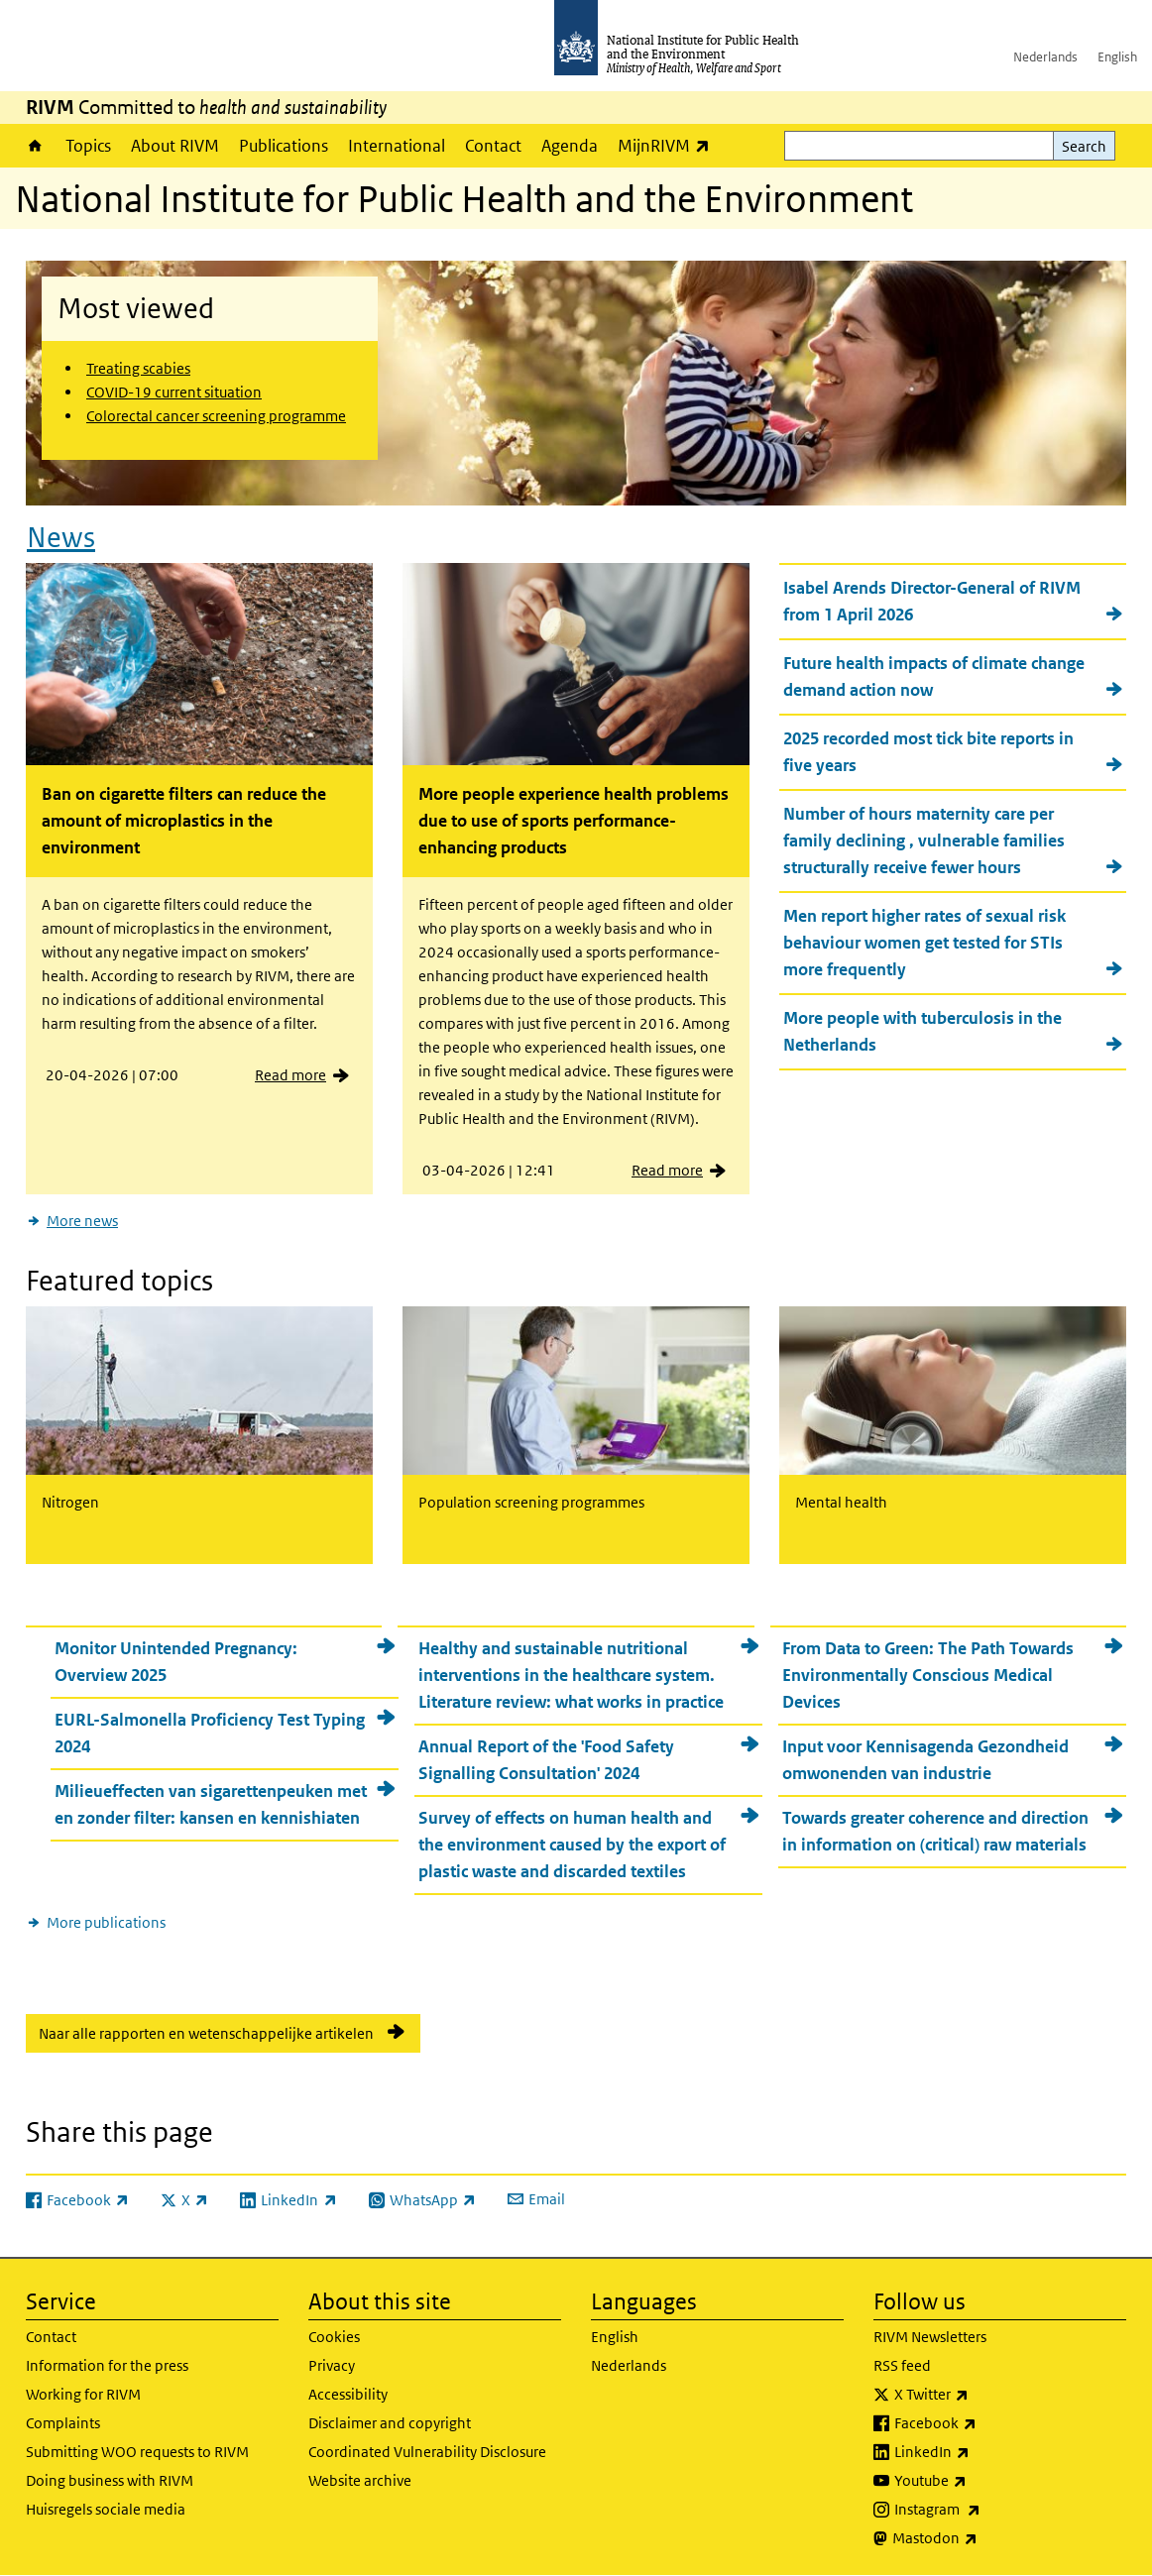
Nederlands (1045, 57)
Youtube (982, 2481)
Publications (283, 146)
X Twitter (983, 2395)
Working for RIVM (83, 2394)
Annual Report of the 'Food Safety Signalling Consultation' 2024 (546, 1760)
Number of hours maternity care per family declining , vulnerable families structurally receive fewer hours (924, 840)
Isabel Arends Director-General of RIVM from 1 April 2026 (932, 601)
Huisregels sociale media (105, 2509)
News (61, 537)
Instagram (989, 2509)
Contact (493, 146)
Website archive (359, 2480)
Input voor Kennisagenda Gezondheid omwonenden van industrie (925, 1760)
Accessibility (348, 2394)
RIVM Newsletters (929, 2336)
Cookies (334, 2336)
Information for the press (107, 2365)
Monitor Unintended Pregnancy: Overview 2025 (176, 1661)
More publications (106, 1922)
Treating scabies (138, 368)
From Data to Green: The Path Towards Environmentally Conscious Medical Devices (928, 1675)
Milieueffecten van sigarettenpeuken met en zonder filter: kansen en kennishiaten (211, 1804)
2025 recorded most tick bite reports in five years (928, 752)
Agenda (569, 146)
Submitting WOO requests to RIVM (137, 2451)
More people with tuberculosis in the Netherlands (922, 1031)
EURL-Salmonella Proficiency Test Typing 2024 (210, 1733)
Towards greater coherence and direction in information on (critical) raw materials (935, 1831)
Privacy (331, 2365)
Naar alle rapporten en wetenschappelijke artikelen (206, 2033)
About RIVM (175, 146)
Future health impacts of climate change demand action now (934, 676)
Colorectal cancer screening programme (216, 415)
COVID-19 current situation (174, 392)
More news (82, 1220)
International (396, 146)
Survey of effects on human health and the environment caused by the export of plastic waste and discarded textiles (572, 1844)
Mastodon (987, 2538)
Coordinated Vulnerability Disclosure (427, 2451)
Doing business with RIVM (109, 2480)
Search (1084, 146)
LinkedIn (984, 2452)
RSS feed (902, 2365)
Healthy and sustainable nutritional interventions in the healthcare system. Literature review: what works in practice (571, 1675)
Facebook (987, 2423)
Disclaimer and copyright (389, 2422)
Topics (88, 146)
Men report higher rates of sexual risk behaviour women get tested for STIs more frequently (924, 942)
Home (35, 146)
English (1117, 57)
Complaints (63, 2422)
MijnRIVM (669, 145)
